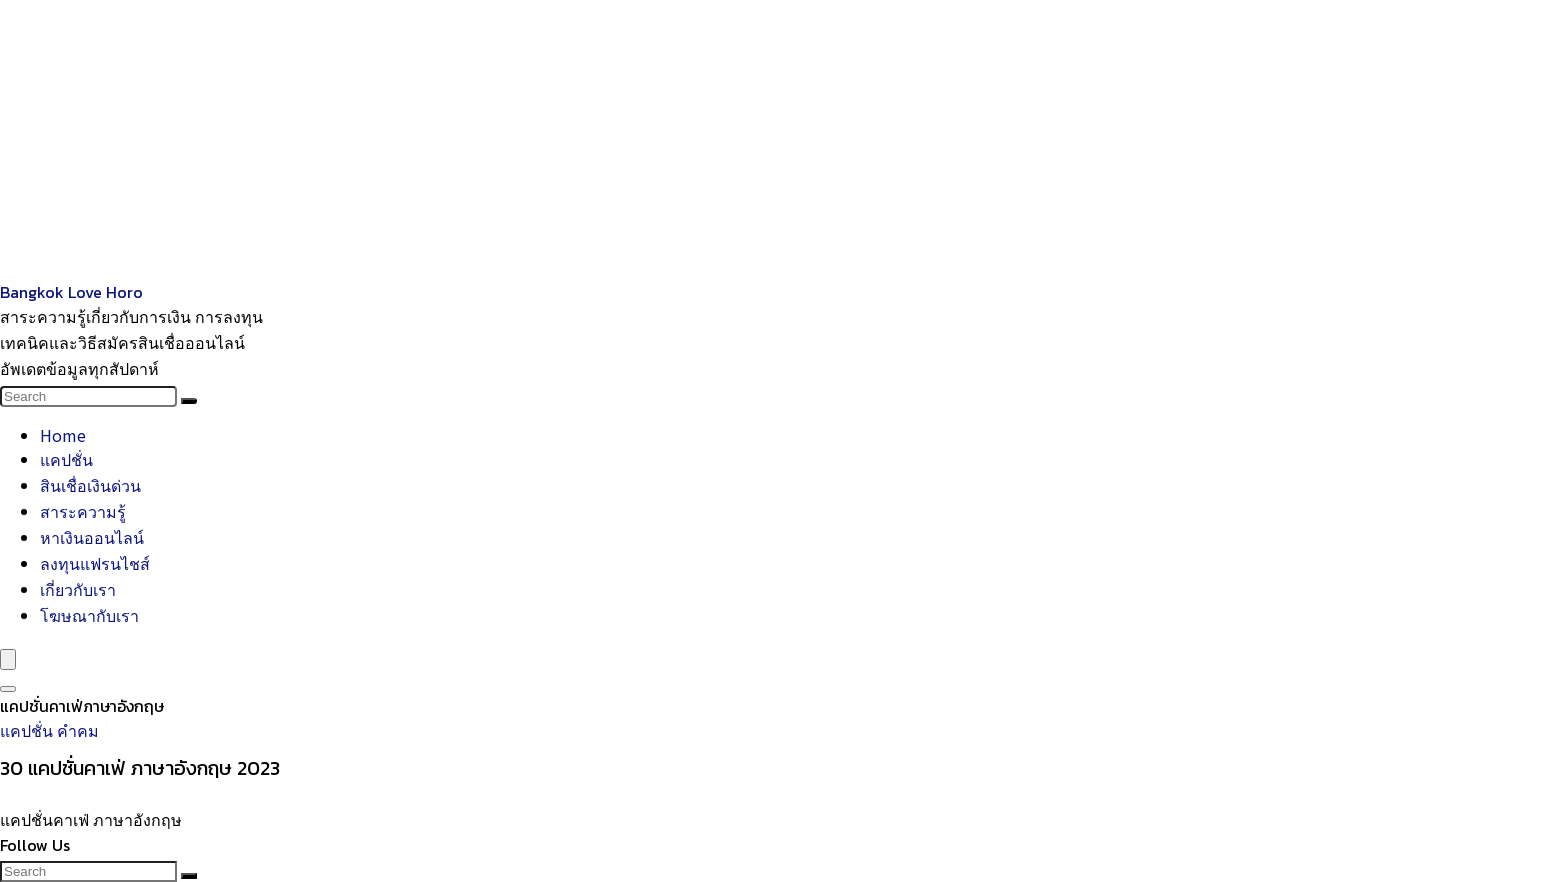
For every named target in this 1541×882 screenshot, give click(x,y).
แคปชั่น (66, 459)
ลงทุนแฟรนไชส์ (95, 563)
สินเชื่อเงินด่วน (90, 485)
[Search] (189, 401)
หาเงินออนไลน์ (92, 537)
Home (63, 435)
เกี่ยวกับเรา (78, 589)
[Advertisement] (600, 140)
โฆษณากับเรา (89, 615)
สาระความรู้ (83, 511)
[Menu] (8, 659)
